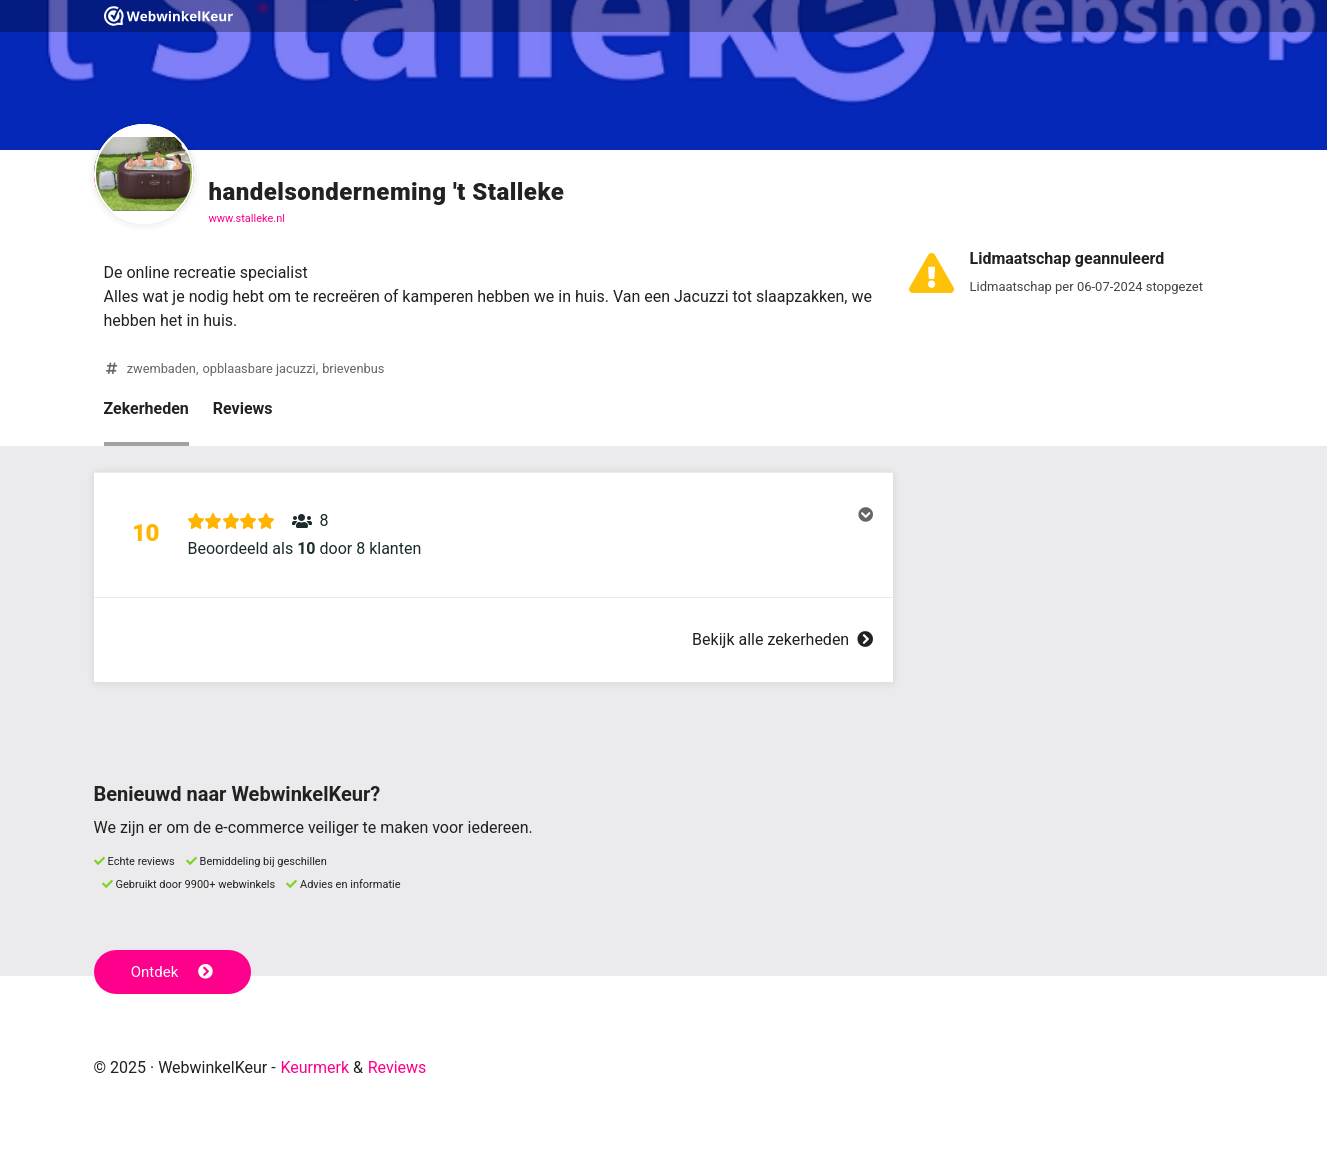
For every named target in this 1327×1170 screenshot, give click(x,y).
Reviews (243, 408)
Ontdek (172, 972)
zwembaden (161, 368)
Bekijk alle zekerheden (782, 639)
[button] (493, 535)
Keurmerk (314, 1067)
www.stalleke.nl (247, 218)
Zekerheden (146, 408)
